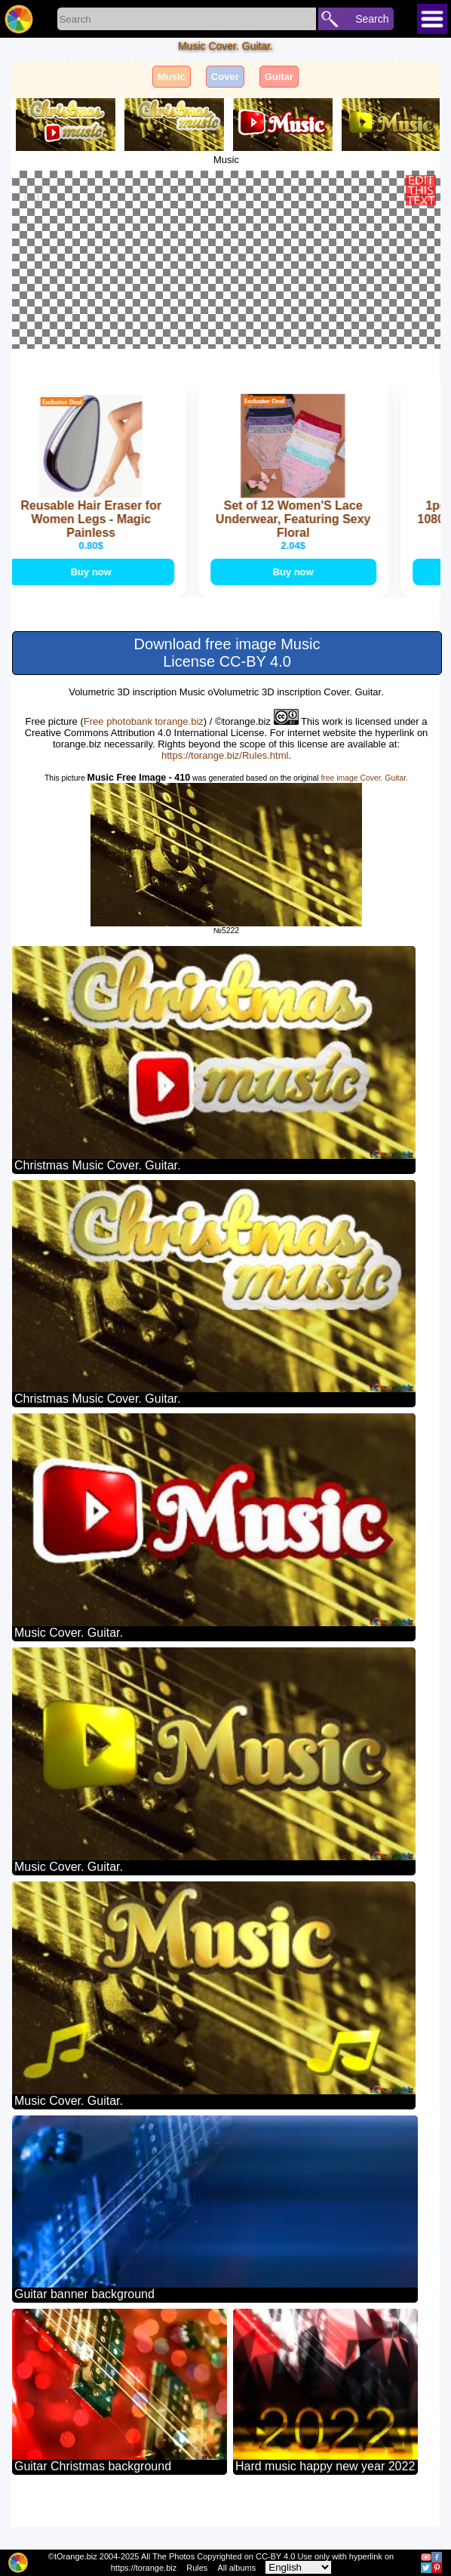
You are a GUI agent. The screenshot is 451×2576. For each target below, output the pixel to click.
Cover (225, 76)
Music (172, 76)
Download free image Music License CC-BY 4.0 (227, 702)
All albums (236, 2567)
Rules (196, 2567)
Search (371, 19)
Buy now (93, 621)
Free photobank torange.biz (144, 770)
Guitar (279, 76)
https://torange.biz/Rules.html (224, 804)
